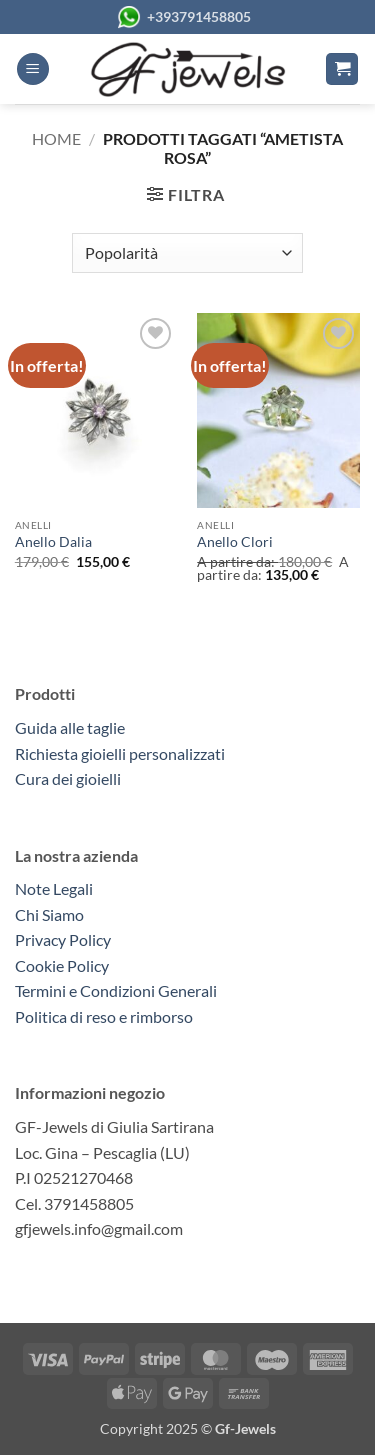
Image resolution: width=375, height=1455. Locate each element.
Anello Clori (235, 542)
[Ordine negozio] (187, 253)
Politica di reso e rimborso (104, 1016)
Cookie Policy (62, 965)
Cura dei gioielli (68, 778)
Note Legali (54, 888)
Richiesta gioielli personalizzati (120, 753)
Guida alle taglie (73, 727)
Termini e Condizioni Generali (116, 990)
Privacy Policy (63, 939)
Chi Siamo (49, 914)
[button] (33, 69)
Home (56, 138)
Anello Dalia (53, 542)
